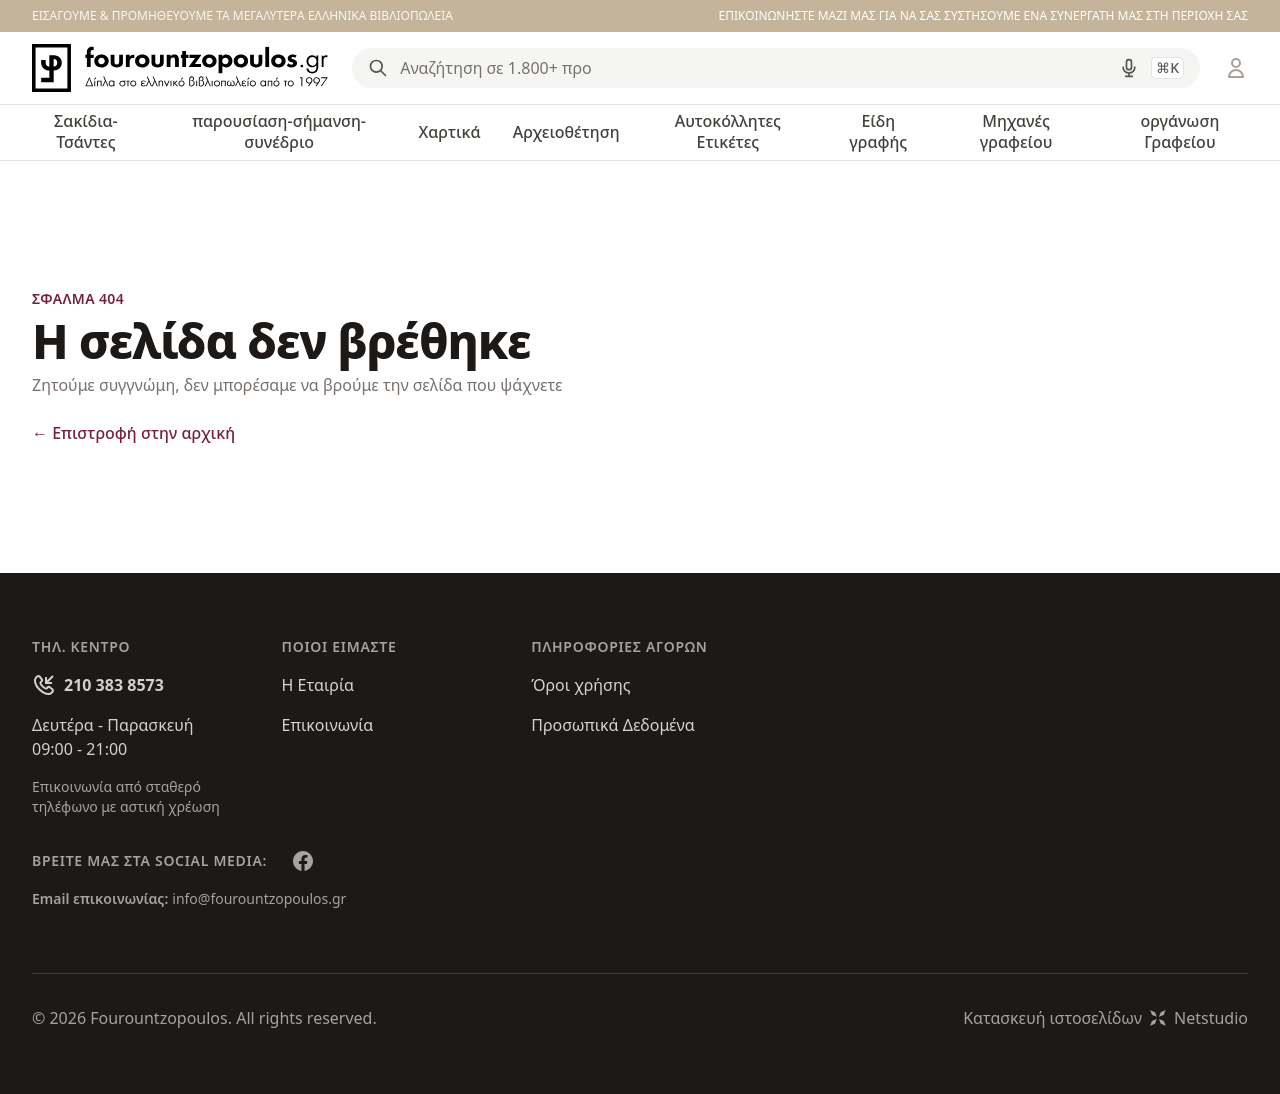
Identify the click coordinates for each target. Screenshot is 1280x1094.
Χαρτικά (449, 132)
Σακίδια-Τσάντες (86, 131)
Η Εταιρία (318, 685)
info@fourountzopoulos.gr (259, 898)
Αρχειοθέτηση (566, 132)
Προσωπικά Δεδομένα (613, 725)
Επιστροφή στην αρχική (133, 433)
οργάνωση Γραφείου (1179, 131)
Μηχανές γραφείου (1016, 131)
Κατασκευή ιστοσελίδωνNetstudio (1105, 1018)
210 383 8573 (114, 685)
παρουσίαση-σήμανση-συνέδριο (279, 131)
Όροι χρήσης (580, 685)
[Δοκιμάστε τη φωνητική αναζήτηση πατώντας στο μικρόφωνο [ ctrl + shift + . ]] (1129, 68)
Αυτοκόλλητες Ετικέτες (728, 131)
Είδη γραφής (878, 131)
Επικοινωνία (328, 725)
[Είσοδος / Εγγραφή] (1236, 68)
